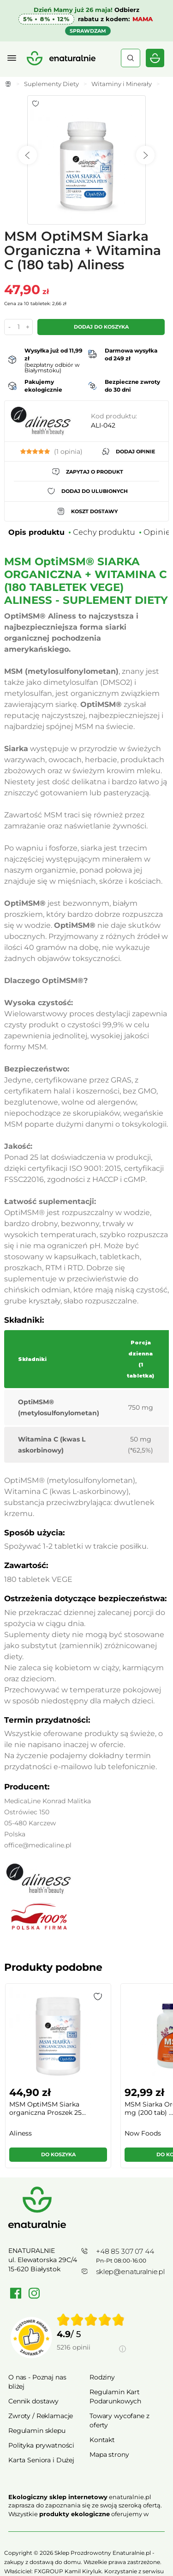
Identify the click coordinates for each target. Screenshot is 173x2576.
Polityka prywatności (41, 2445)
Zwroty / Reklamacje (40, 2416)
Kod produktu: (114, 416)
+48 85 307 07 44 (125, 2251)
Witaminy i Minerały (121, 83)
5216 (73, 2347)
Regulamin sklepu (37, 2430)
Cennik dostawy (33, 2401)
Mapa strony (109, 2454)
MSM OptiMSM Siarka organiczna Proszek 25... (47, 2108)
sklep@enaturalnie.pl (130, 2271)
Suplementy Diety (51, 83)
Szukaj (130, 58)
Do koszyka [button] (58, 2154)
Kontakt (102, 2440)
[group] (57, 2079)
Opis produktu (36, 532)
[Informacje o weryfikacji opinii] (91, 2358)
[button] (98, 1996)
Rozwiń (86, 2527)
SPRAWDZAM (88, 31)
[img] (91, 2319)
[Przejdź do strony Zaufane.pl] (31, 2337)
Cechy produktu (104, 532)
